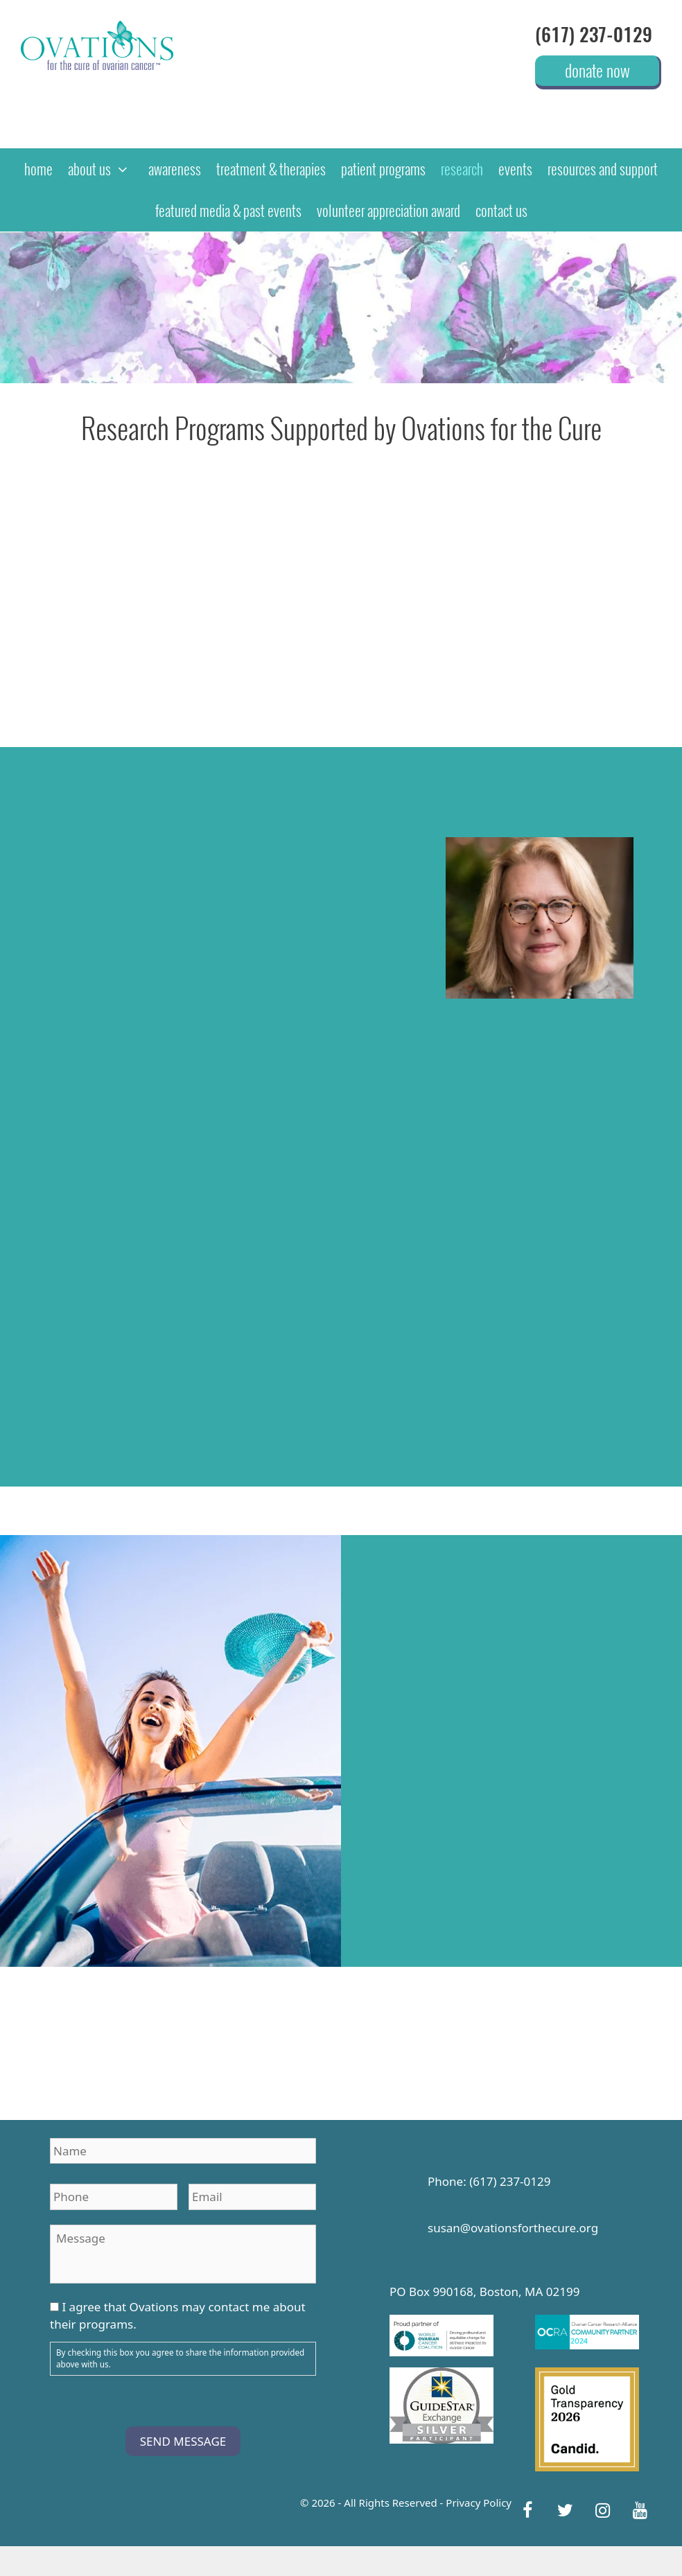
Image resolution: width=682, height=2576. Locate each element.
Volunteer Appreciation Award (388, 210)
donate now (597, 70)
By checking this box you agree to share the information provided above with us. (180, 2358)
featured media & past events (228, 210)
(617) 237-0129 (593, 34)
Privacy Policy (479, 2502)
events (515, 168)
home (38, 168)
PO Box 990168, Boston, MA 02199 (484, 2292)
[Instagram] (602, 2511)
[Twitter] (565, 2511)
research (462, 168)
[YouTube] (640, 2511)
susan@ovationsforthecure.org (513, 2228)
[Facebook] (527, 2511)
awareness (174, 168)
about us (104, 169)
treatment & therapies (271, 168)
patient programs (383, 168)
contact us (501, 210)
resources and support (603, 168)
